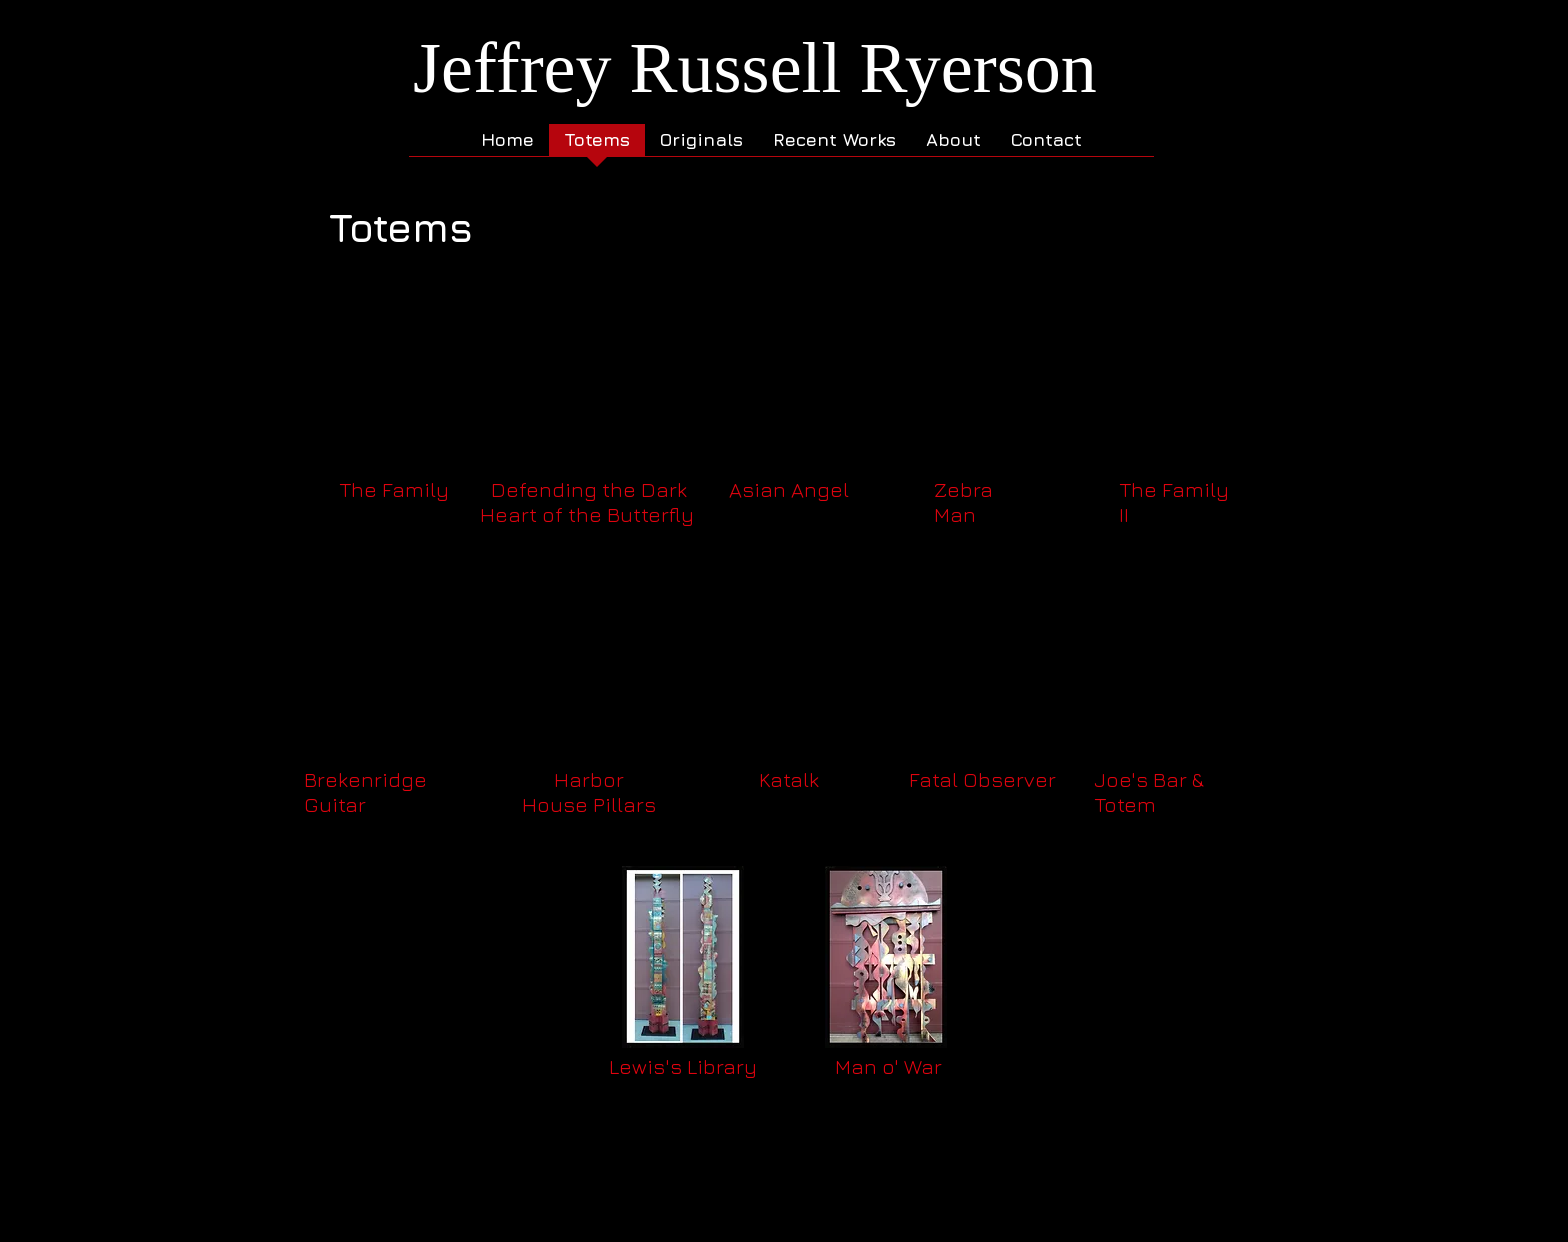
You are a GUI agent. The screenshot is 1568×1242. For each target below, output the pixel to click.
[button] (393, 413)
